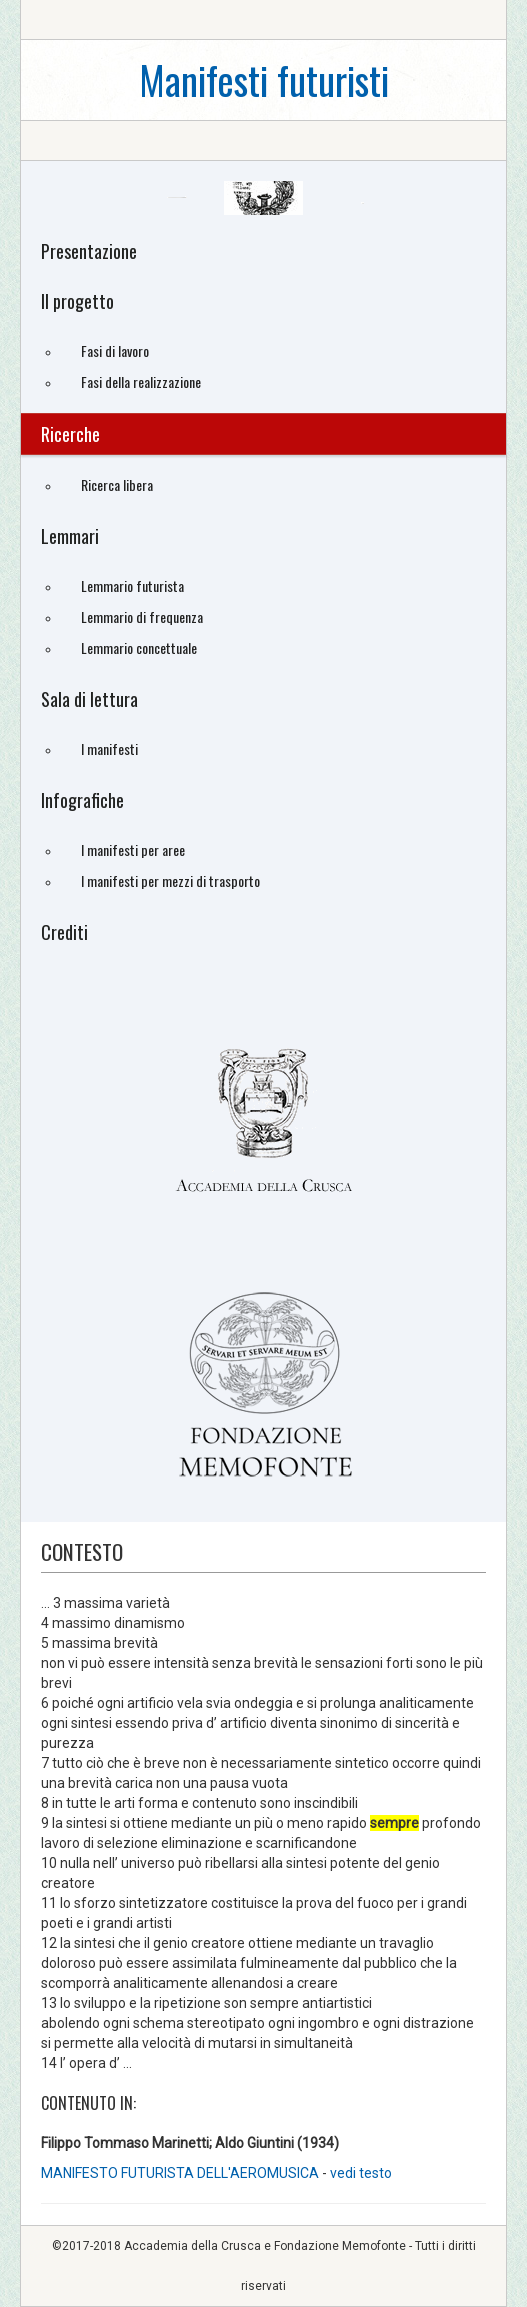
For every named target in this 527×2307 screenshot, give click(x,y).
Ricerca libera (117, 484)
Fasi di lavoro (115, 350)
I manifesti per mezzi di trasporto (170, 880)
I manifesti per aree (133, 849)
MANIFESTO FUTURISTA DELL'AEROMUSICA (181, 2173)
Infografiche (82, 800)
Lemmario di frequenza (142, 616)
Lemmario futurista (132, 585)
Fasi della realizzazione (141, 381)
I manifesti (109, 748)
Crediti (64, 932)
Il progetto (77, 301)
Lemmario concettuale (139, 647)
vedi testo (361, 2173)
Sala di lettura (89, 699)
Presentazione (89, 251)
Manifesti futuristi (264, 79)
